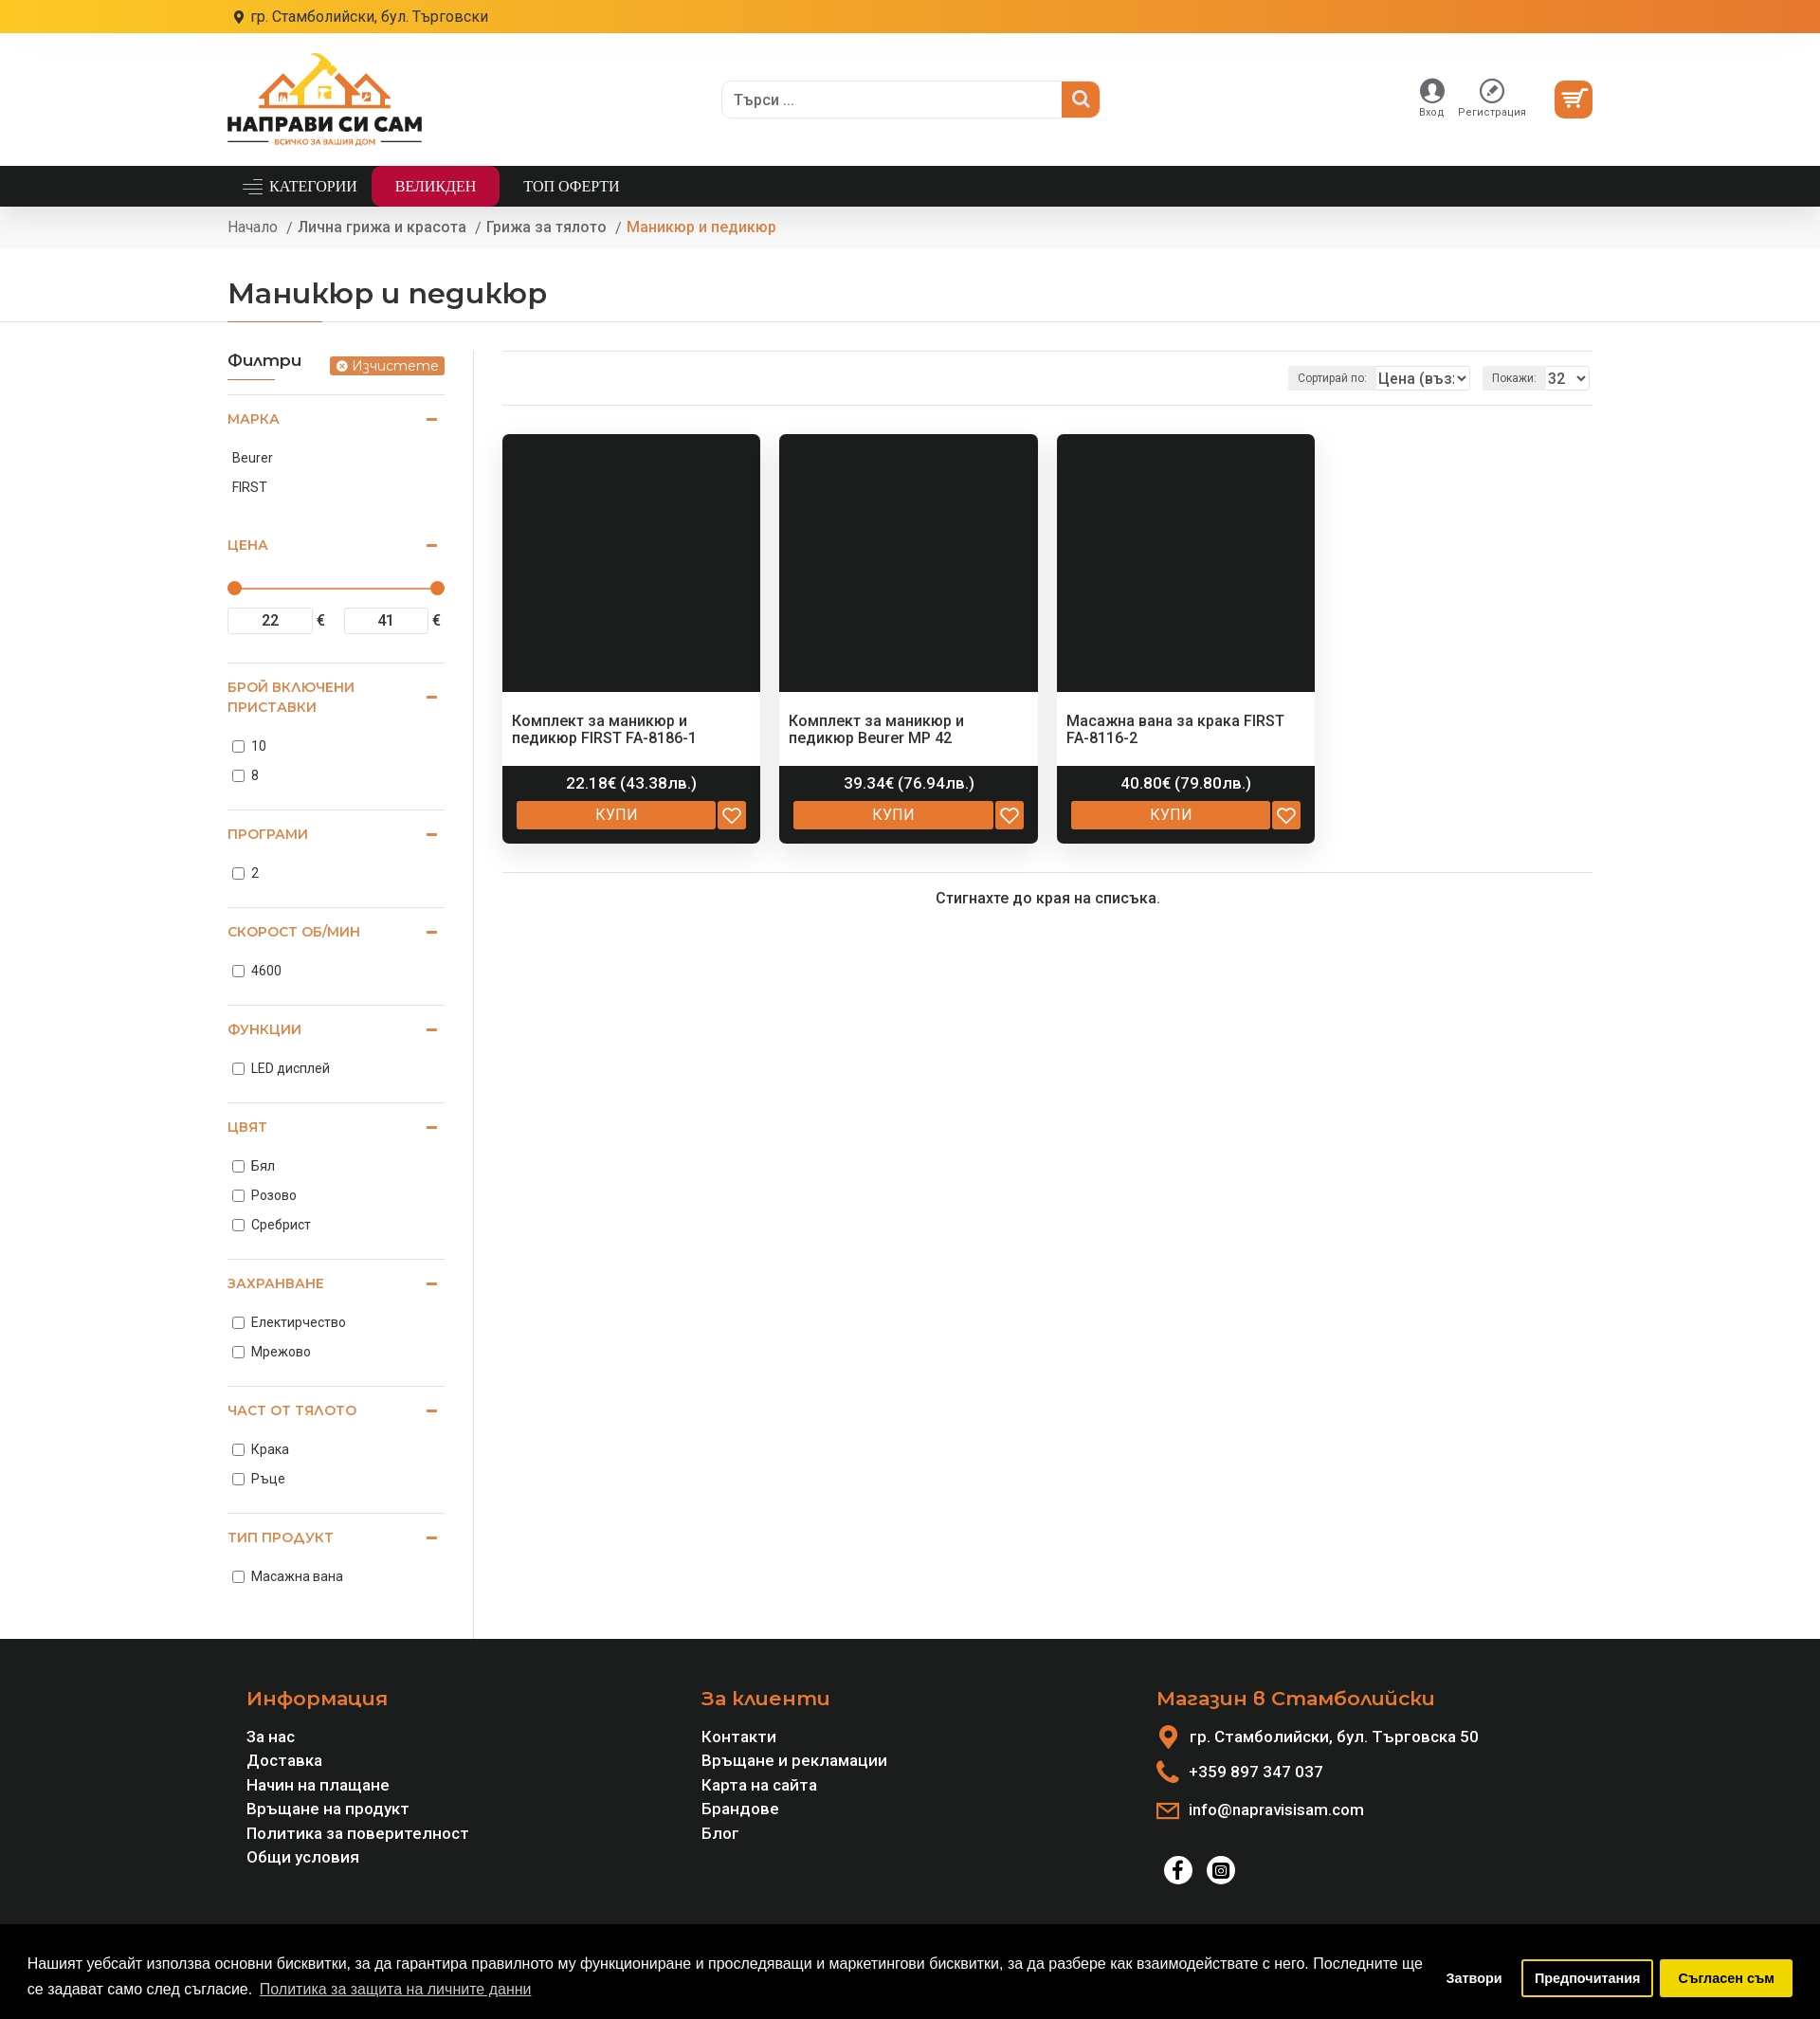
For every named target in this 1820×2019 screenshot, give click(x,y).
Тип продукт (281, 1537)
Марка (254, 418)
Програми (268, 834)
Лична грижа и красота (382, 227)
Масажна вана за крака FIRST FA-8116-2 (1175, 729)
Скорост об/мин (294, 931)
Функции (264, 1029)
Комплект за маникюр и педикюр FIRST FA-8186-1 (604, 729)
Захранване (276, 1283)
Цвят (247, 1127)
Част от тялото (292, 1410)
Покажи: (1520, 378)
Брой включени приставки (291, 697)
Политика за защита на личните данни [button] (396, 1989)
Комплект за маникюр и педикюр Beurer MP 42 (876, 729)
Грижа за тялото (546, 227)
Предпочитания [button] (1588, 1978)
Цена (248, 545)
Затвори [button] (1474, 1978)
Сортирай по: (1317, 378)
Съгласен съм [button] (1726, 1978)
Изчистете (395, 365)
